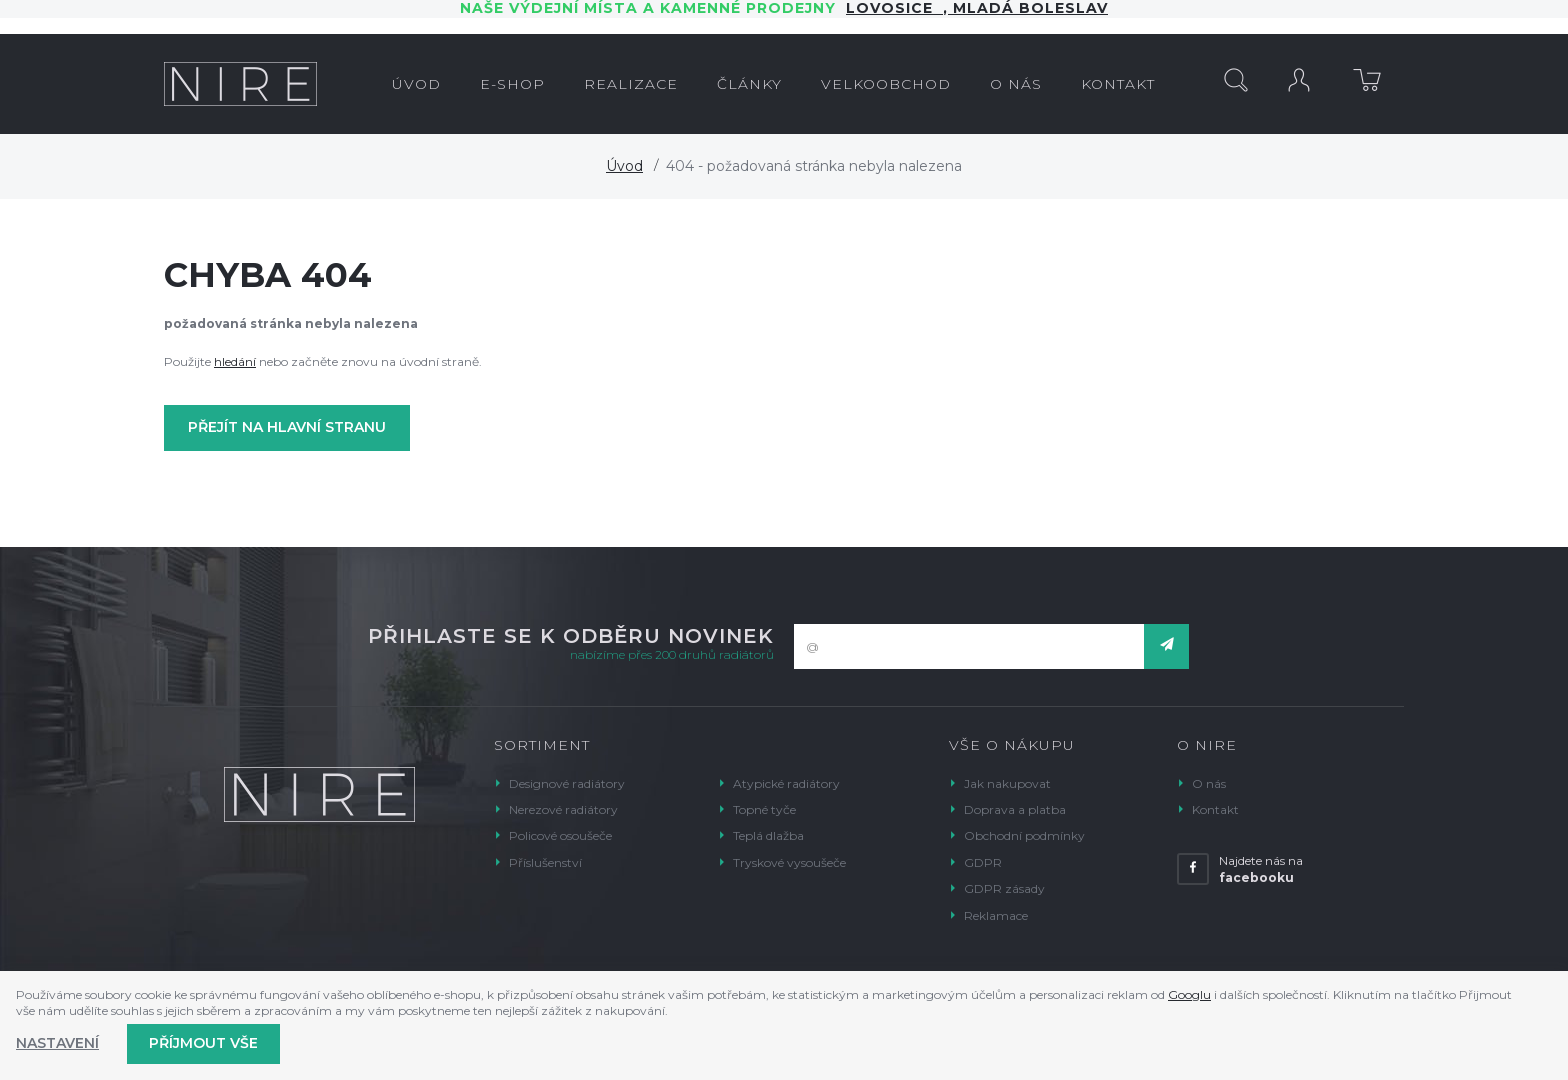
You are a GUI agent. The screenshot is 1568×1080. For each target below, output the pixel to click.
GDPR (983, 862)
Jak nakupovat (1007, 783)
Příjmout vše (203, 1043)
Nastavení (57, 1043)
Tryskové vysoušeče (789, 862)
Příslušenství (545, 862)
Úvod (624, 166)
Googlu (1189, 994)
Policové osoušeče (560, 835)
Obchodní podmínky (1024, 835)
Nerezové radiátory (563, 809)
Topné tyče (764, 809)
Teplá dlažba (768, 835)
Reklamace (996, 915)
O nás (1209, 783)
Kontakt (1215, 809)
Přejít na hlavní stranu (287, 427)
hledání (235, 361)
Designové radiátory (567, 783)
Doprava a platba (1015, 809)
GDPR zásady (1004, 888)
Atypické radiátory (786, 783)
